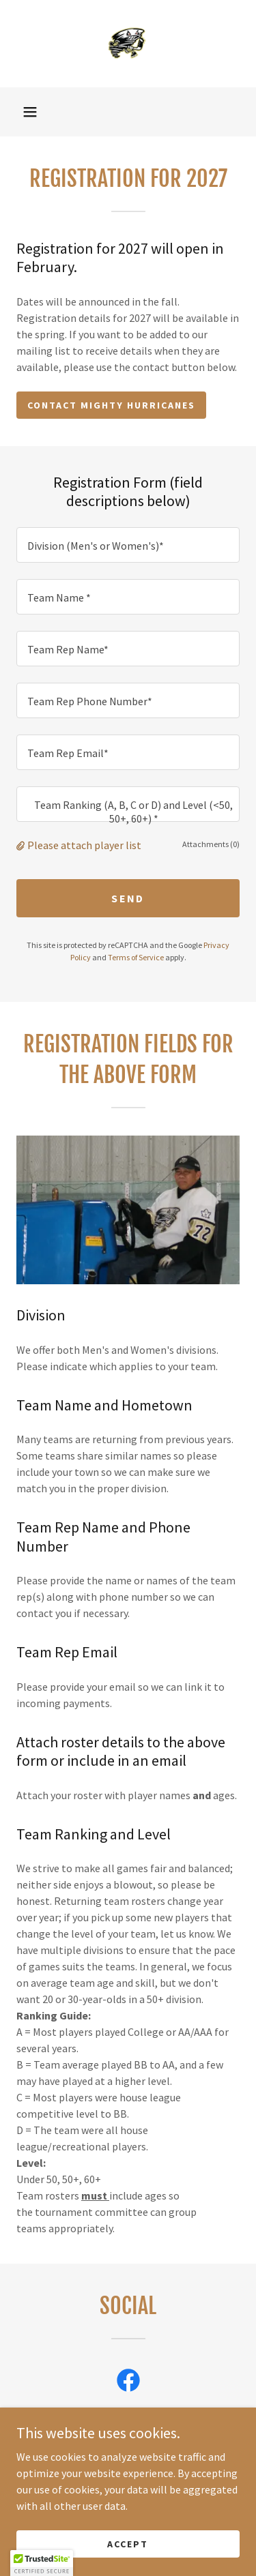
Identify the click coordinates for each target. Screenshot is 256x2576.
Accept (127, 2543)
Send (127, 898)
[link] (128, 43)
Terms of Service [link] (136, 957)
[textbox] (128, 545)
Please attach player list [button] (84, 845)
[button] (30, 111)
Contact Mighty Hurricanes (111, 405)
